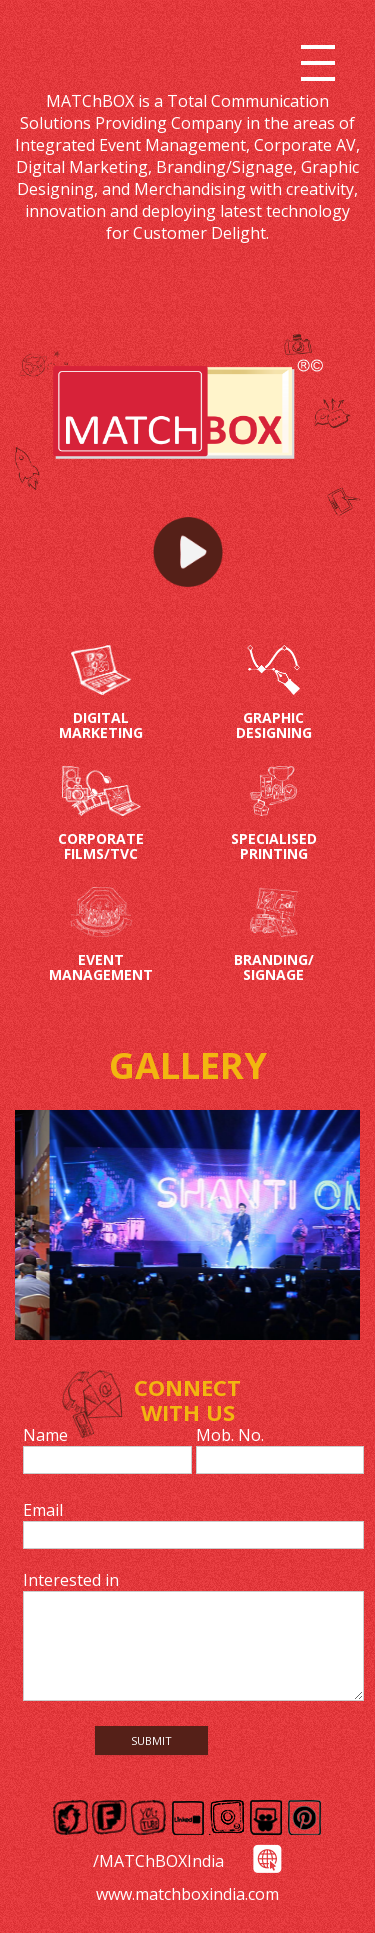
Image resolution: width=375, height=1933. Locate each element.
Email (43, 1510)
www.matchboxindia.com (187, 1894)
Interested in (71, 1580)
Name (45, 1435)
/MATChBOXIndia (158, 1861)
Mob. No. (230, 1435)
